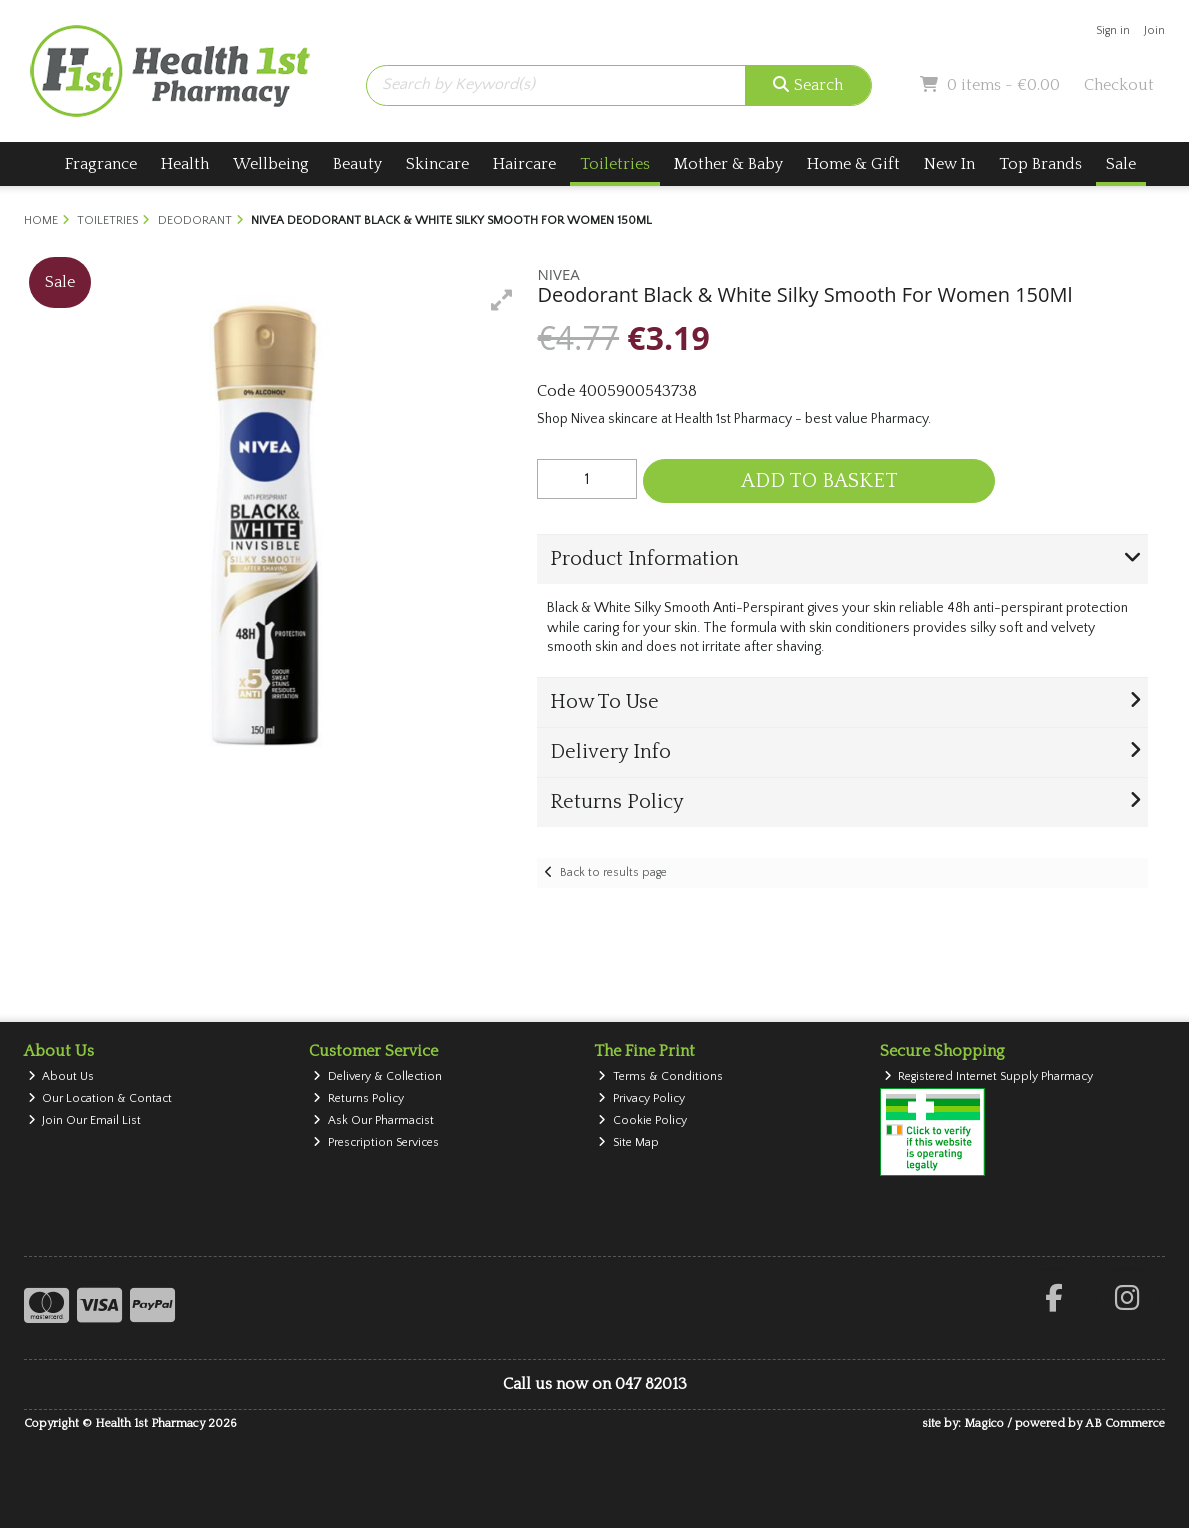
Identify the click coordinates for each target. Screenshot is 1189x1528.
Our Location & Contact (100, 1098)
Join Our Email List (85, 1120)
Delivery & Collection (377, 1076)
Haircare (524, 164)
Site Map (628, 1142)
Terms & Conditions (660, 1076)
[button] (502, 300)
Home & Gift (853, 164)
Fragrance (101, 164)
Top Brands (1040, 164)
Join (1154, 30)
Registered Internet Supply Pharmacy (989, 1076)
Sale (1121, 164)
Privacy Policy (641, 1098)
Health (185, 164)
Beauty (357, 164)
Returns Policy (358, 1098)
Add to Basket (819, 481)
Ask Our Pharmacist (373, 1120)
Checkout (1119, 85)
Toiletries (615, 164)
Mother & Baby (728, 164)
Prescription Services (376, 1142)
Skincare (437, 164)
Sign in (1113, 30)
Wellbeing (271, 164)
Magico (984, 1423)
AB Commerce (1125, 1423)
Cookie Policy (642, 1120)
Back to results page (613, 872)
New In (949, 164)
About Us (61, 1076)
